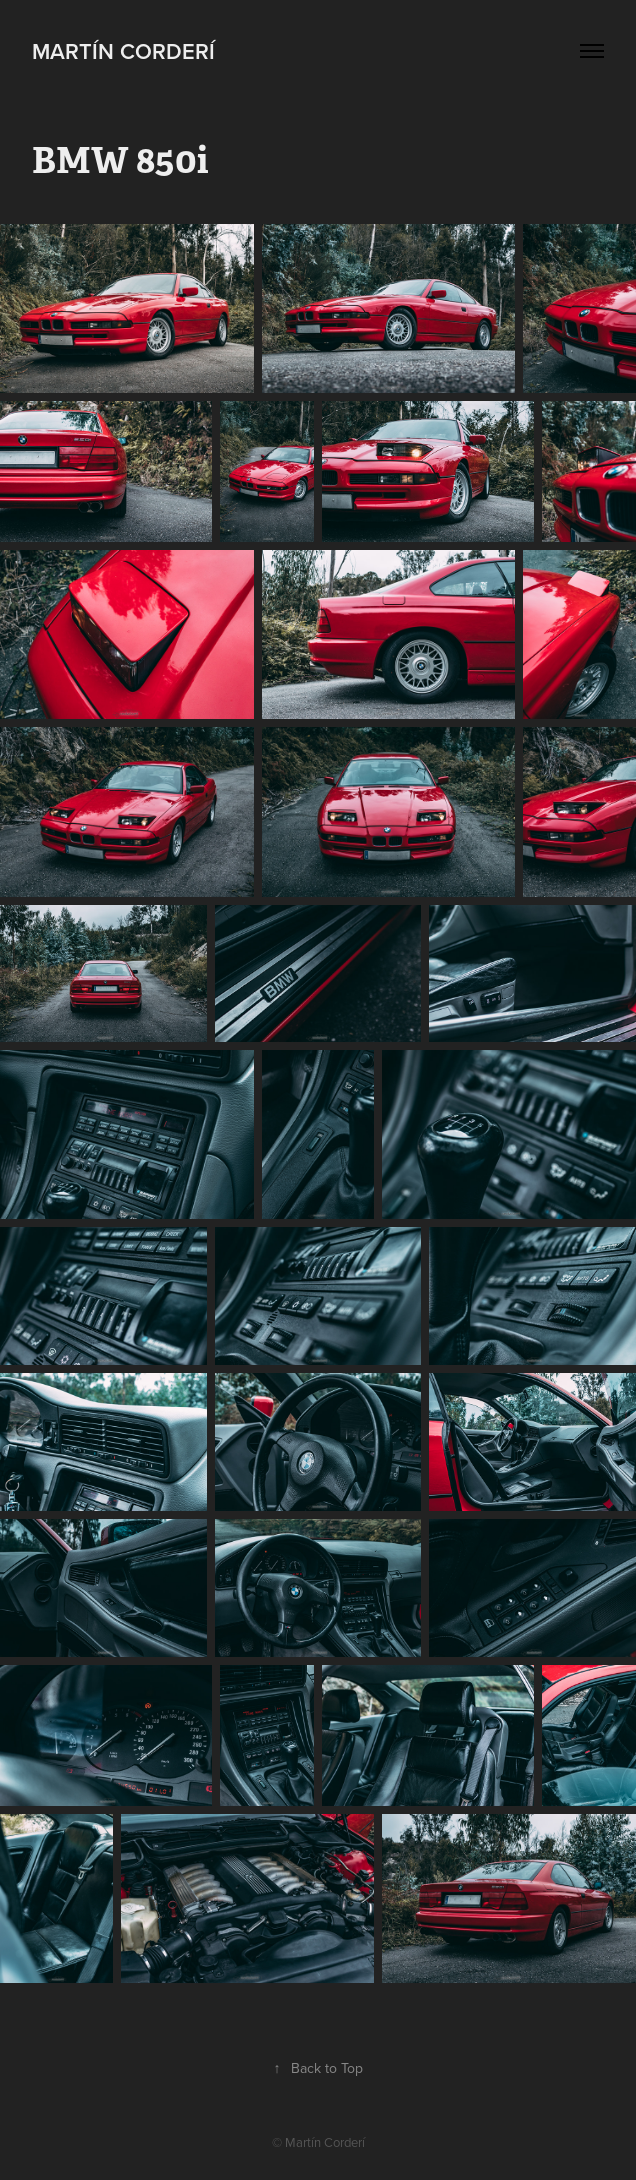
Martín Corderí (123, 51)
